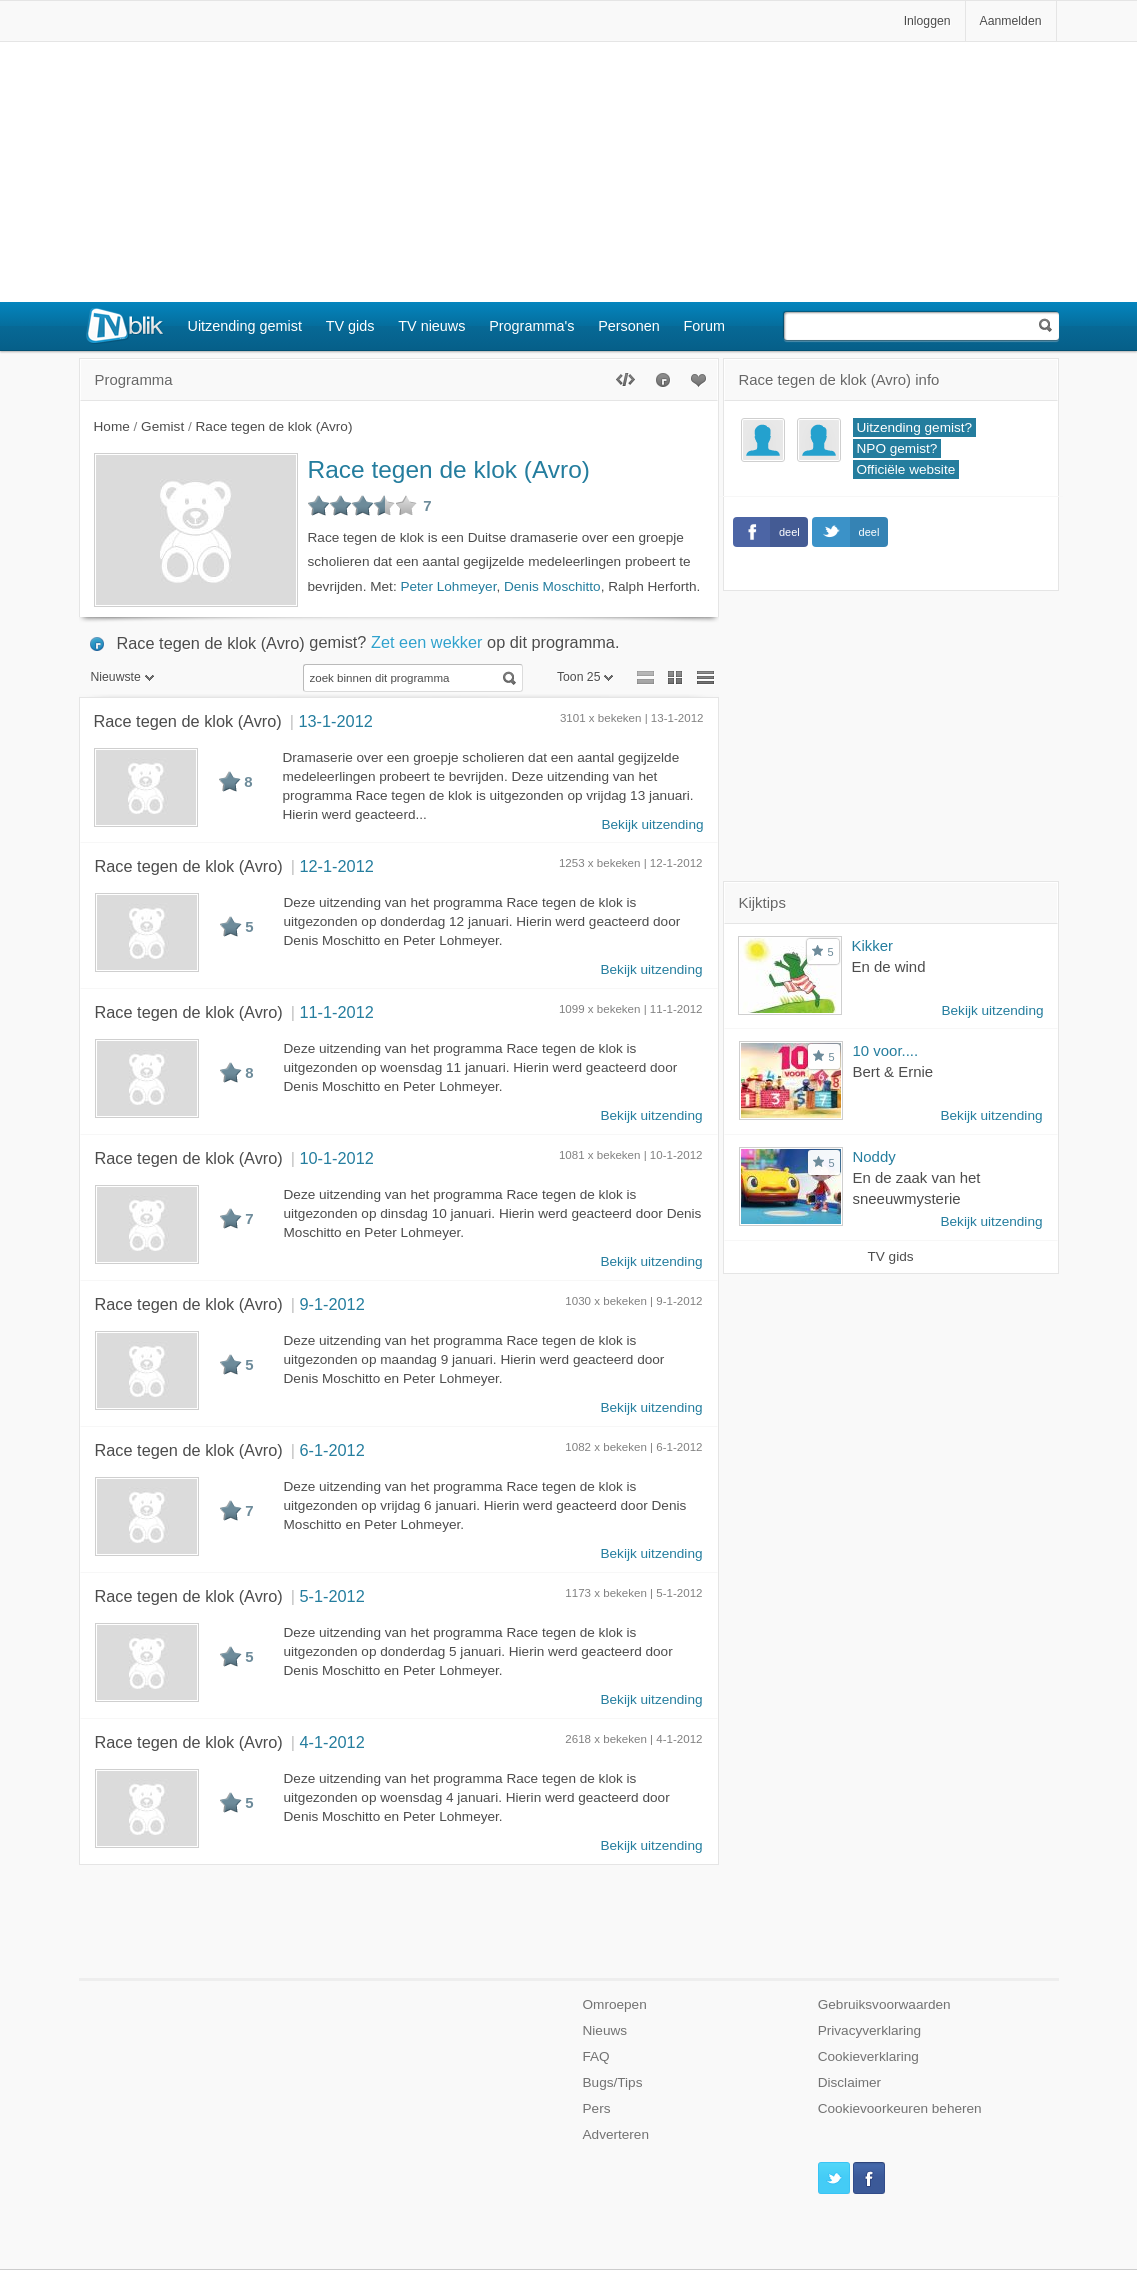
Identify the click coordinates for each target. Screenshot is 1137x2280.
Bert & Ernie (893, 1071)
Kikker (873, 945)
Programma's (531, 326)
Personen (629, 326)
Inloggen (927, 21)
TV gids (350, 326)
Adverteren (616, 2134)
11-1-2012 (336, 1012)
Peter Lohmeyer (448, 586)
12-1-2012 (336, 866)
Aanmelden (1011, 21)
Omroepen (615, 2004)
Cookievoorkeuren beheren (900, 2108)
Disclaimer (849, 2082)
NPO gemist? (897, 448)
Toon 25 (585, 677)
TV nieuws (431, 326)
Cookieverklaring (868, 2056)
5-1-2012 (331, 1596)
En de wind (889, 966)
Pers (597, 2108)
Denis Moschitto (552, 586)
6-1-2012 (331, 1450)
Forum (705, 326)
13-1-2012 (335, 721)
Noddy (874, 1156)
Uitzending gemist (245, 326)
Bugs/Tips (613, 2082)
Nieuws (605, 2030)
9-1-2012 (331, 1304)
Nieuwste (122, 677)
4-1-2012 (331, 1742)
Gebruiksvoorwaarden (884, 2004)
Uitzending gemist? (915, 427)
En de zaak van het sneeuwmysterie (917, 1188)
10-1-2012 (336, 1158)
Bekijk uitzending (652, 824)
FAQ (596, 2056)
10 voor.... (886, 1050)
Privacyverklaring (870, 2030)
